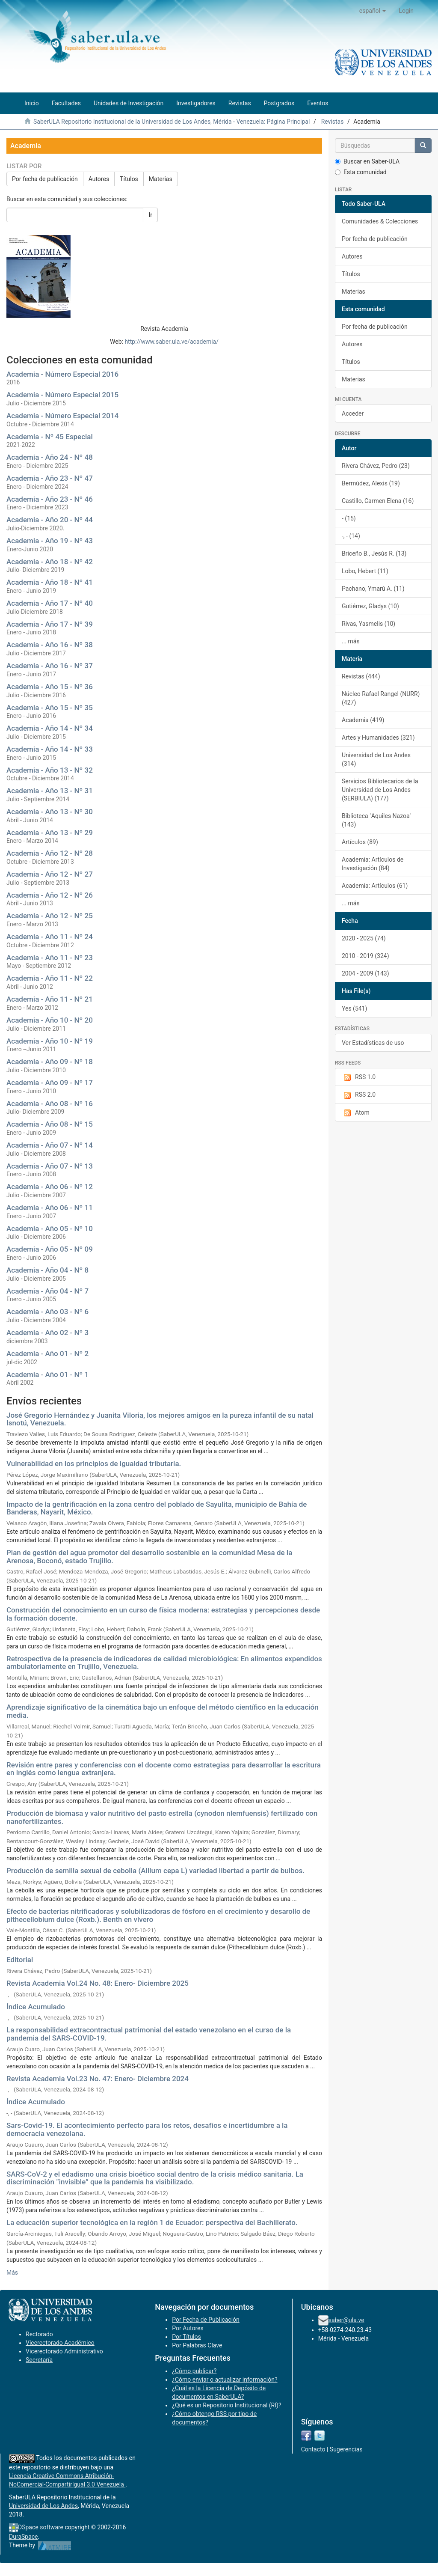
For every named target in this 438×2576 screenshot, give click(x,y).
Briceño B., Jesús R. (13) (374, 553)
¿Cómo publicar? (194, 2371)
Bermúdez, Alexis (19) (371, 483)
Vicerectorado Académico (60, 2342)
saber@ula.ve (346, 2320)
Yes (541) (354, 1008)
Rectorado (39, 2334)
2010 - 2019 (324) (365, 955)
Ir (150, 214)
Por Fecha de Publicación (206, 2319)
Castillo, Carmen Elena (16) (378, 500)
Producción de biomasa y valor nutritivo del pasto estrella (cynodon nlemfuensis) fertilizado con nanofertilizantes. (161, 1817)
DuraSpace (23, 2536)
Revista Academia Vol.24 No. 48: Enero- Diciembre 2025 (97, 1983)
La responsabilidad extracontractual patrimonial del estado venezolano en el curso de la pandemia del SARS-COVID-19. (148, 2034)
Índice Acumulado (35, 2006)
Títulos (129, 179)
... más (351, 641)
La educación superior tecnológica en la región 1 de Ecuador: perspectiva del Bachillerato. (152, 2222)
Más (12, 2272)
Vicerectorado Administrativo (64, 2351)
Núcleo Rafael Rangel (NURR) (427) (381, 698)
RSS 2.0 (359, 1095)
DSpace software (40, 2527)
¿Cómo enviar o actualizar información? (224, 2379)
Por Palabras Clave (197, 2345)
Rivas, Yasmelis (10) (368, 623)
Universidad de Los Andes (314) (376, 759)
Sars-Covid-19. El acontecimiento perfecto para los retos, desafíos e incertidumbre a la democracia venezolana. (147, 2129)
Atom (356, 1113)
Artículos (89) (360, 842)
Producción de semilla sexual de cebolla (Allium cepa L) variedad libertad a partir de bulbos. (155, 1870)
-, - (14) (351, 535)
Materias (160, 179)
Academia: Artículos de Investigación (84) (372, 864)
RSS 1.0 (359, 1077)
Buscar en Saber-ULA (367, 161)
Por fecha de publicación (45, 179)
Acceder (353, 413)
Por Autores (187, 2328)
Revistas (332, 121)
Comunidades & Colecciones (380, 221)
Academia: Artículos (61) (375, 885)
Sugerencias (346, 2449)
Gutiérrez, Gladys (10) (370, 606)
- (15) (349, 518)
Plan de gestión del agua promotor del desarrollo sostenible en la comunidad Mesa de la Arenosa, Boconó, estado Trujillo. (149, 1556)
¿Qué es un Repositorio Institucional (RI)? (226, 2405)
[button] (373, 10)
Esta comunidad (361, 172)
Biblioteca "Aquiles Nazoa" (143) (376, 820)
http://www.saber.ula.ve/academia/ (171, 341)
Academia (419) (363, 720)
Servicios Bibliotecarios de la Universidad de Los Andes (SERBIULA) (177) (380, 790)
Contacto (313, 2449)
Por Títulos (186, 2336)
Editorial (19, 1959)
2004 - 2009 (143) (365, 973)
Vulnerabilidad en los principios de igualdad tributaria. (93, 1463)
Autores (99, 179)
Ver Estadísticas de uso (373, 1042)
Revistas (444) (361, 676)
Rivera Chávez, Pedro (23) (376, 465)
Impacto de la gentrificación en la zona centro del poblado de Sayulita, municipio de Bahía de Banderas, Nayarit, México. (156, 1508)
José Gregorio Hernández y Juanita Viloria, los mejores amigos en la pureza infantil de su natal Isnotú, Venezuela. (160, 1419)
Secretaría (39, 2359)
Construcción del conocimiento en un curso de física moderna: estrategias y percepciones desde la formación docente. (163, 1614)
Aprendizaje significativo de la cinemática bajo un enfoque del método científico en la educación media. (162, 1711)
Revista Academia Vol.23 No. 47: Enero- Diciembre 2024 (97, 2078)
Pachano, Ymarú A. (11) (373, 588)
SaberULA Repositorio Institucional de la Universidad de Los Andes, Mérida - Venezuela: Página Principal (171, 121)
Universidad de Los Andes (43, 2505)
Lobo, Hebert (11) (365, 571)
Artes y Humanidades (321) (378, 737)
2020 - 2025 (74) (364, 938)
